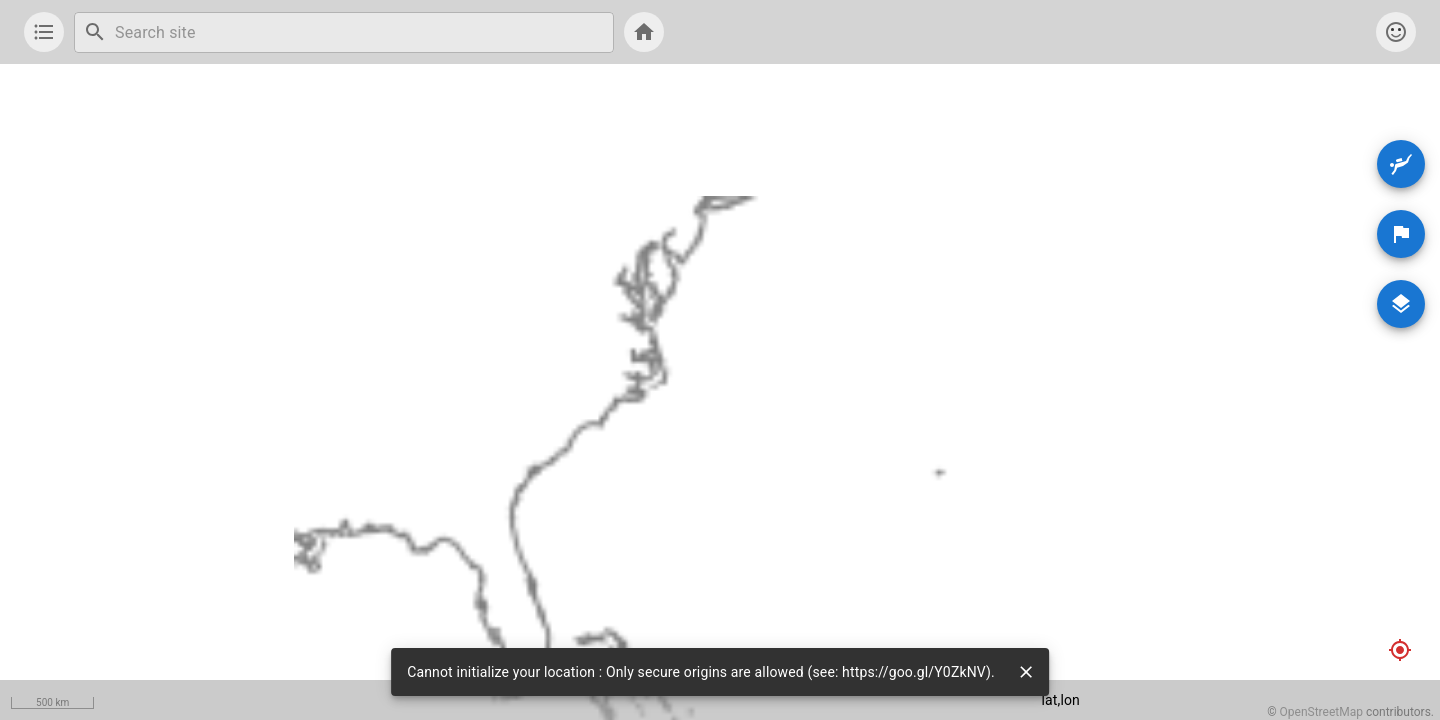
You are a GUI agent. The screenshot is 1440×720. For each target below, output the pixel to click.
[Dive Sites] (1401, 164)
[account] (1396, 32)
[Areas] (1401, 234)
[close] (1026, 672)
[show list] (44, 32)
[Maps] (1401, 304)
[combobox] (360, 32)
